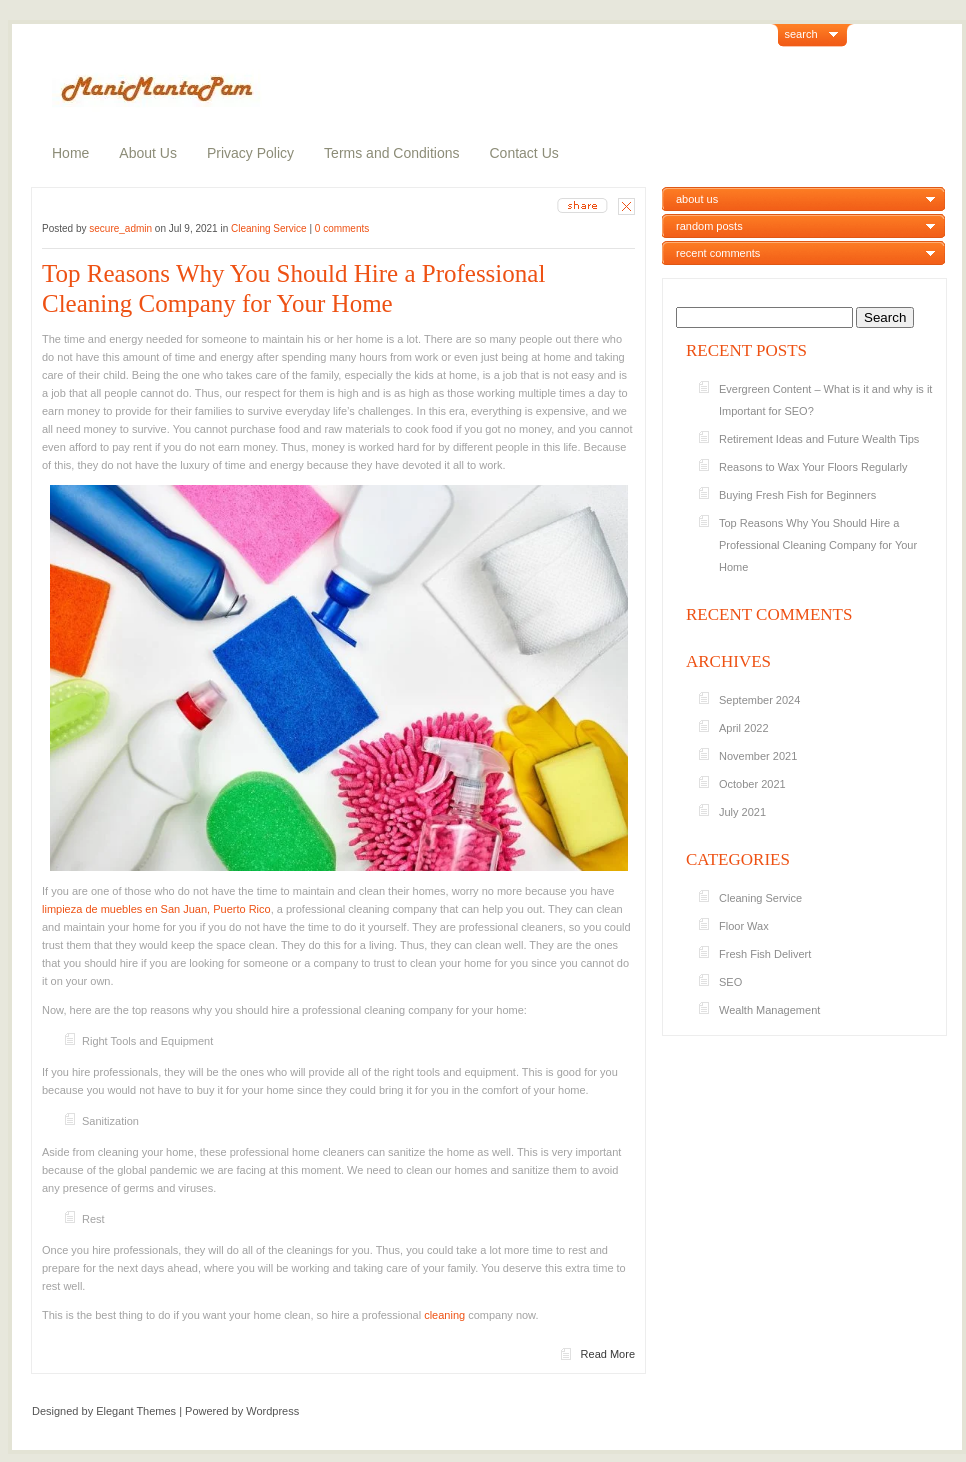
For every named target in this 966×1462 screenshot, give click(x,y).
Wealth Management (769, 1010)
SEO (730, 982)
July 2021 (742, 812)
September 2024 (759, 700)
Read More (608, 1354)
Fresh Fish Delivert (765, 954)
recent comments (718, 253)
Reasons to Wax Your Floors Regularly (813, 467)
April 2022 (744, 728)
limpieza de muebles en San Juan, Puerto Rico (156, 909)
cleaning (444, 1315)
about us (697, 199)
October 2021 (752, 784)
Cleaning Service (269, 228)
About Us (148, 153)
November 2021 (758, 756)
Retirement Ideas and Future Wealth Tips (819, 439)
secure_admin (120, 228)
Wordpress (272, 1411)
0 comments (342, 228)
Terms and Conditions (391, 153)
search (801, 34)
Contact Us (524, 153)
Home (70, 153)
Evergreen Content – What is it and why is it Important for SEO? (825, 400)
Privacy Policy (250, 153)
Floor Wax (744, 926)
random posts (709, 226)
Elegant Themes (136, 1411)
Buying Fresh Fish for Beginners (797, 495)
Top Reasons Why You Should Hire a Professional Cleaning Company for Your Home (293, 288)
